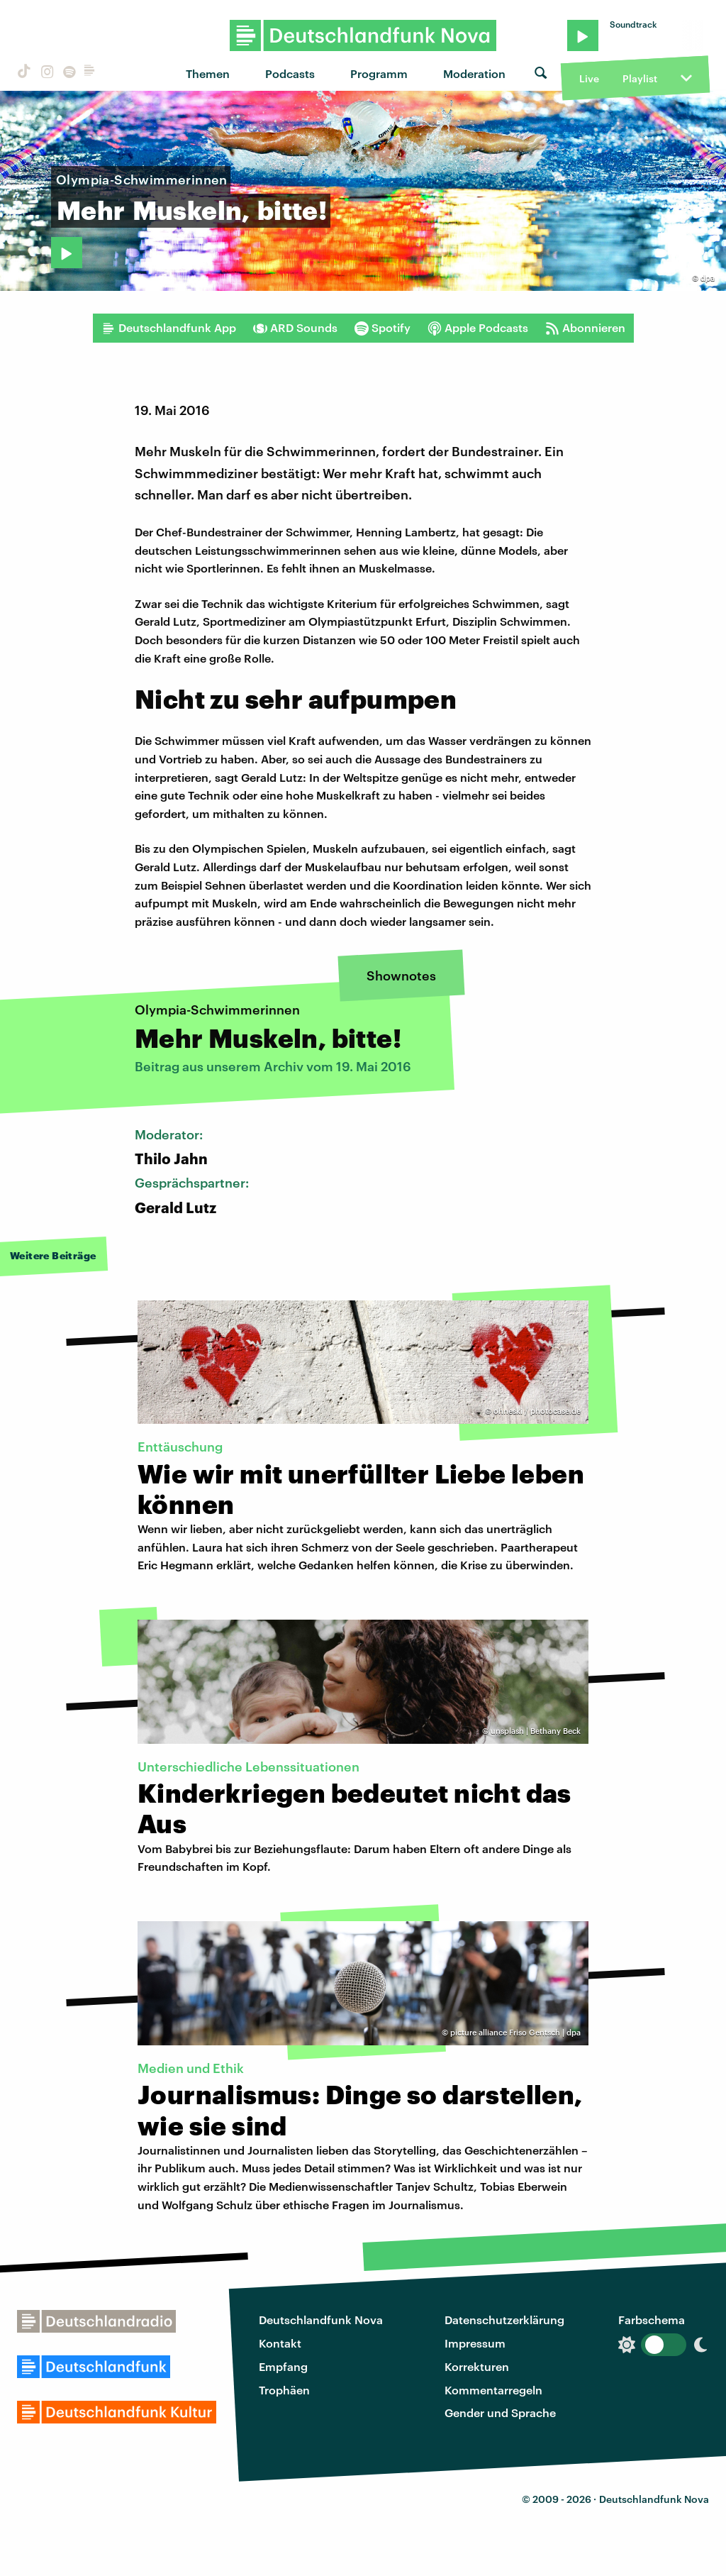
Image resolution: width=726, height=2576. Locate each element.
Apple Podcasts (478, 328)
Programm (379, 73)
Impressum (475, 2343)
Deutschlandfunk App (168, 328)
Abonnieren (585, 328)
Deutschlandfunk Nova (321, 2319)
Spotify (382, 328)
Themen (208, 73)
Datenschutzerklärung (504, 2319)
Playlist (639, 78)
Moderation (474, 73)
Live (589, 78)
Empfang (283, 2366)
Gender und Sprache (500, 2412)
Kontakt (280, 2343)
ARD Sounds (295, 328)
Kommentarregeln (493, 2390)
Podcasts (290, 73)
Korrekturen (477, 2366)
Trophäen (284, 2390)
